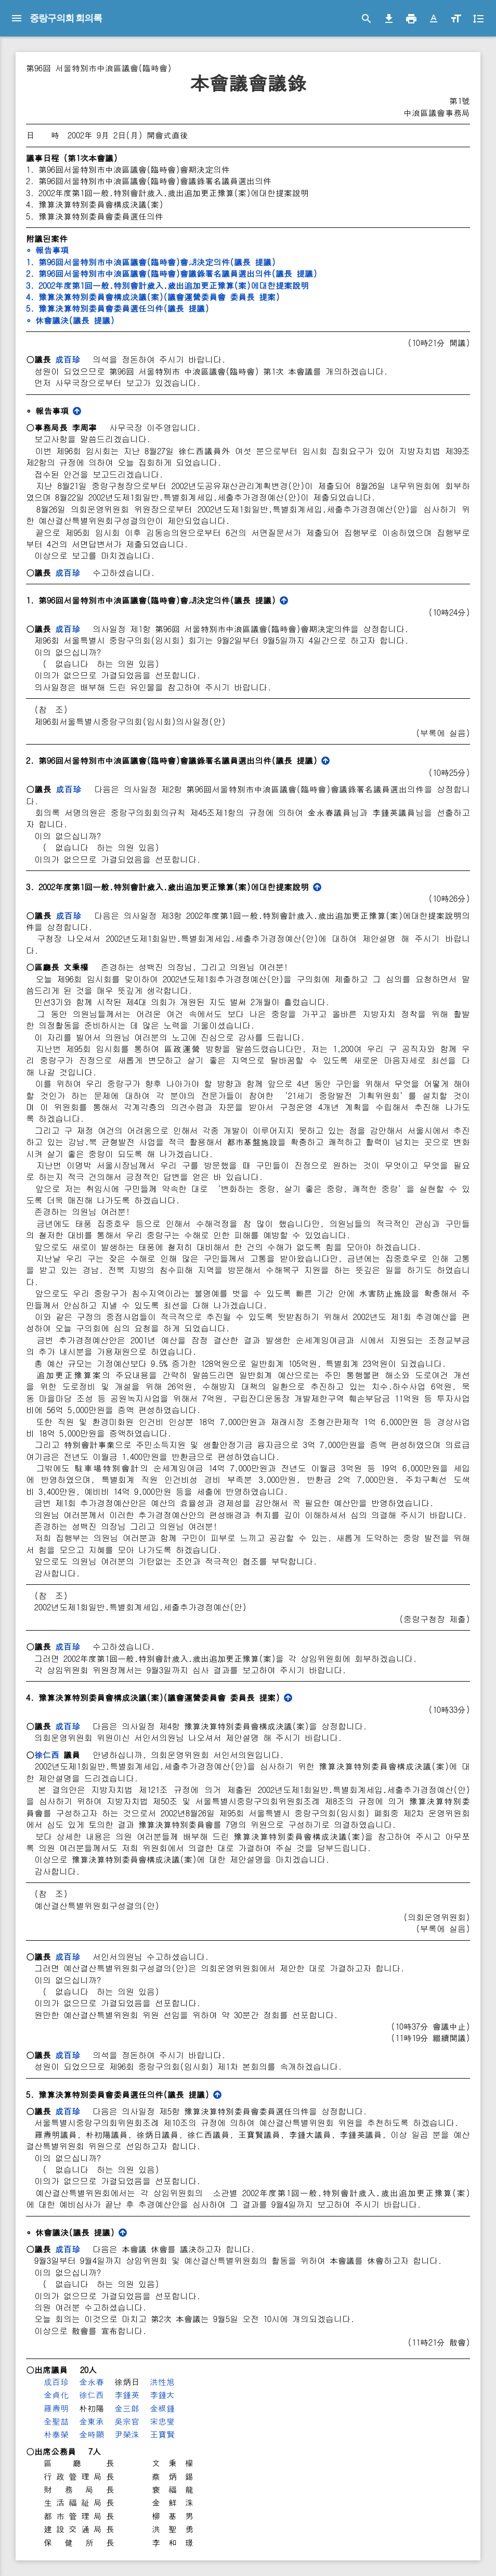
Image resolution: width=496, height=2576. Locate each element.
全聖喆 (56, 2421)
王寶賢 (162, 2434)
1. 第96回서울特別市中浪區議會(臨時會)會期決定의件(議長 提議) (151, 262)
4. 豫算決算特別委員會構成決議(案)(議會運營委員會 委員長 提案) (153, 297)
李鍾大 (162, 2395)
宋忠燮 (162, 2421)
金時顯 (91, 2434)
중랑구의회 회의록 (66, 17)
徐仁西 (46, 1755)
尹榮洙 (126, 2434)
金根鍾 (162, 2408)
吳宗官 (126, 2421)
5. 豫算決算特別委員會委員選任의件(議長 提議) (117, 308)
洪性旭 (162, 2382)
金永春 (91, 2382)
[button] (433, 19)
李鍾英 (126, 2395)
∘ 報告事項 (47, 250)
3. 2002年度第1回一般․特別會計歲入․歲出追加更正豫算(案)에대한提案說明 (167, 285)
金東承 (91, 2421)
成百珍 (67, 359)
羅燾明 (56, 2408)
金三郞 (126, 2408)
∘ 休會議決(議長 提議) (70, 320)
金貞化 (56, 2395)
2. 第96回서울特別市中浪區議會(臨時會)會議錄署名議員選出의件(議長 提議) (171, 273)
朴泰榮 (56, 2434)
